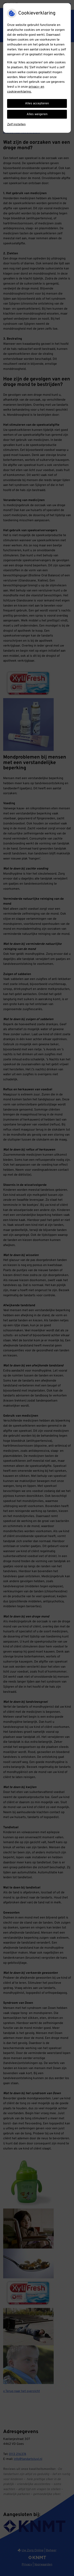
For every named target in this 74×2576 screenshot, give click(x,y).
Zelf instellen (16, 124)
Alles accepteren (37, 104)
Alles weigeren (37, 114)
